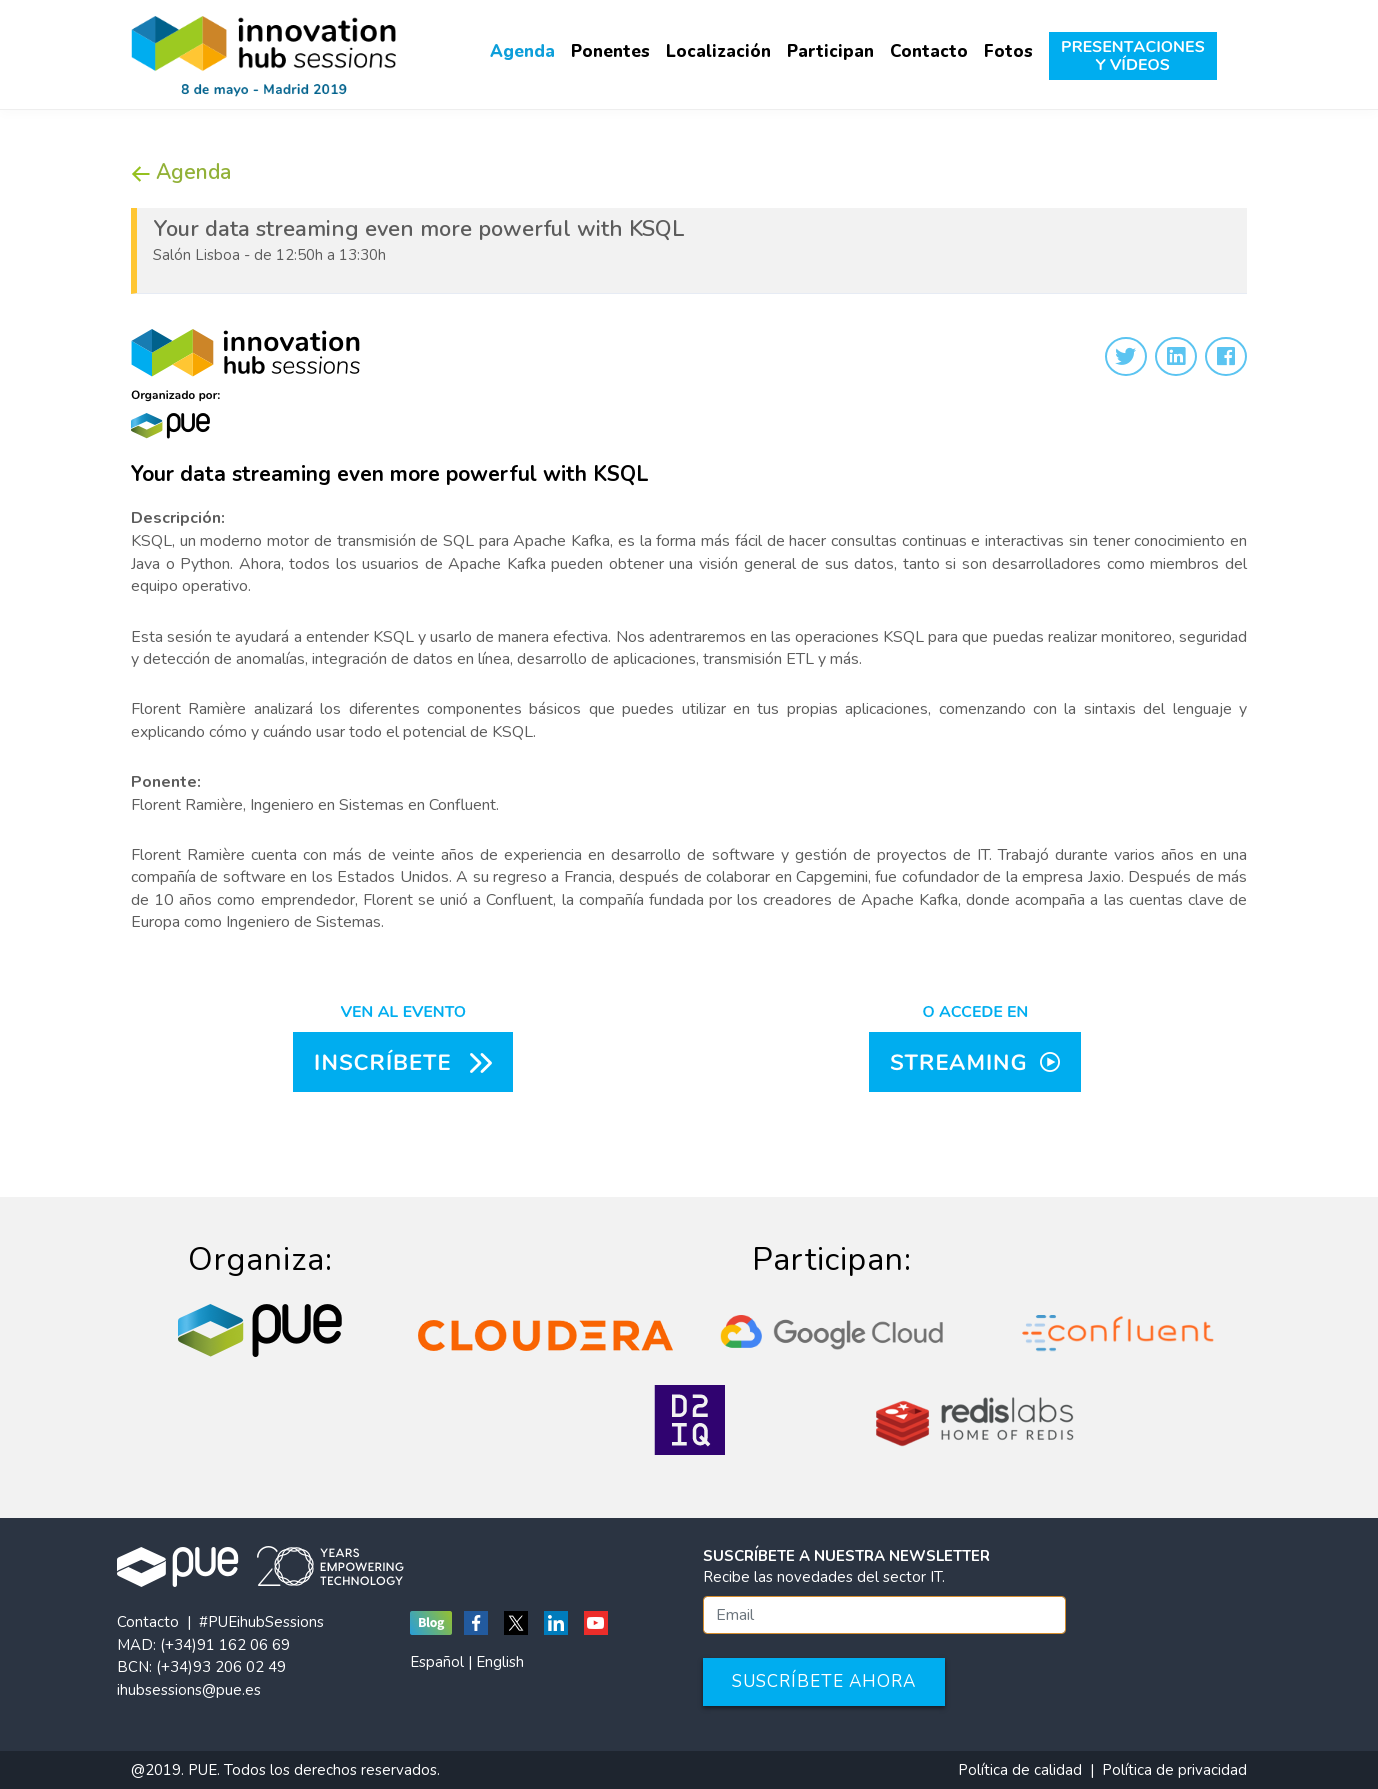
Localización (718, 51)
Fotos (1008, 51)
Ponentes (610, 51)
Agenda (522, 51)
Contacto (929, 51)
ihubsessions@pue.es (189, 1690)
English (500, 1662)
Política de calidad (1020, 1770)
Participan (830, 51)
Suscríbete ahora (824, 1681)
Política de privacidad (1174, 1770)
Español (437, 1662)
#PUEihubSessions (261, 1622)
